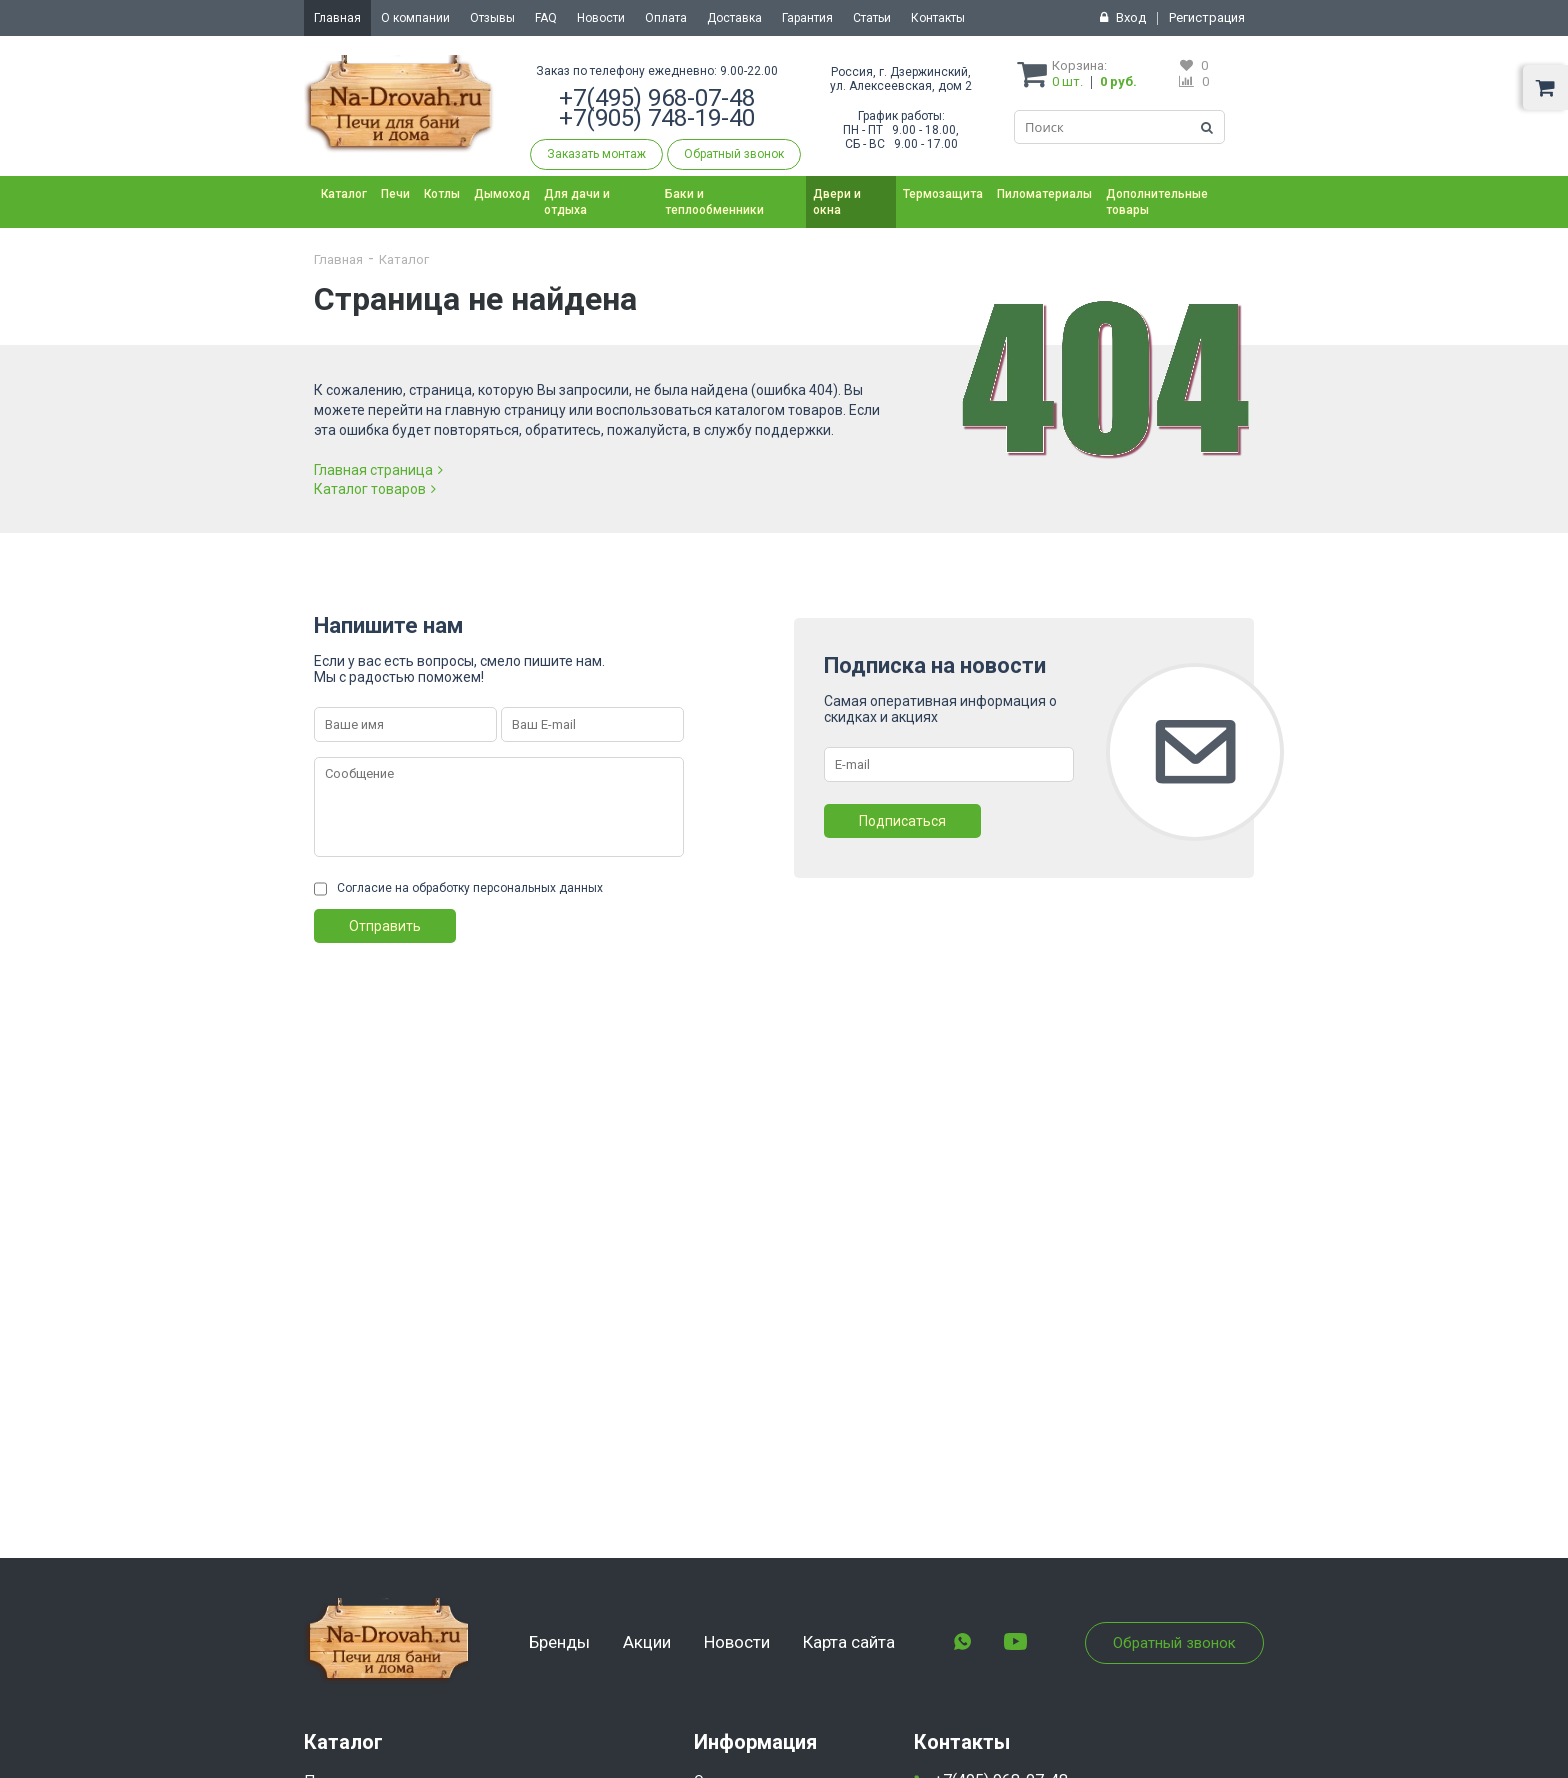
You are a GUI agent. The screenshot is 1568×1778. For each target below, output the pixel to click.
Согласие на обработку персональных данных (470, 888)
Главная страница (378, 470)
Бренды (559, 1642)
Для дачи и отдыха (577, 202)
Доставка (734, 18)
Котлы (442, 194)
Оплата (666, 18)
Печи (395, 194)
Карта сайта (849, 1642)
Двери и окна (837, 202)
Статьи (872, 18)
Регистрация (1207, 17)
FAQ (546, 18)
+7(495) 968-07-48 (657, 98)
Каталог (344, 194)
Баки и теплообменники (714, 202)
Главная (337, 18)
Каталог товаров (375, 489)
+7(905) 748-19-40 (657, 118)
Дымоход (502, 194)
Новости (601, 18)
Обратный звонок (734, 154)
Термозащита (943, 194)
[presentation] (466, 982)
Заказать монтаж (596, 154)
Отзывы (492, 18)
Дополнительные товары (1157, 202)
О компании (415, 18)
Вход (1131, 17)
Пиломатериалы (1044, 194)
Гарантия (807, 18)
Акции (647, 1642)
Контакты (938, 18)
